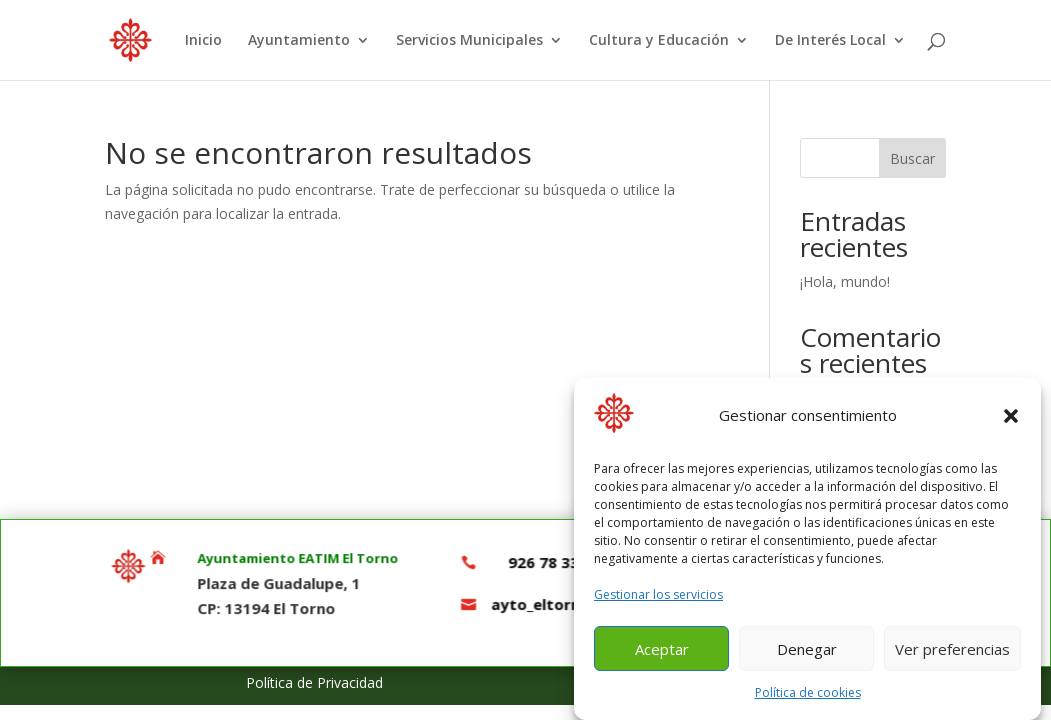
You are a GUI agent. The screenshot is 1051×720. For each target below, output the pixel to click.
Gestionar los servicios (658, 599)
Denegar (807, 655)
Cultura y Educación (659, 41)
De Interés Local (830, 41)
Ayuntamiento (299, 41)
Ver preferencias (952, 655)
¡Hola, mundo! (845, 281)
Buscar (912, 158)
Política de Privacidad (314, 682)
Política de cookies (808, 698)
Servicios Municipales (469, 41)
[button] (1011, 422)
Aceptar (662, 655)
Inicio (203, 41)
